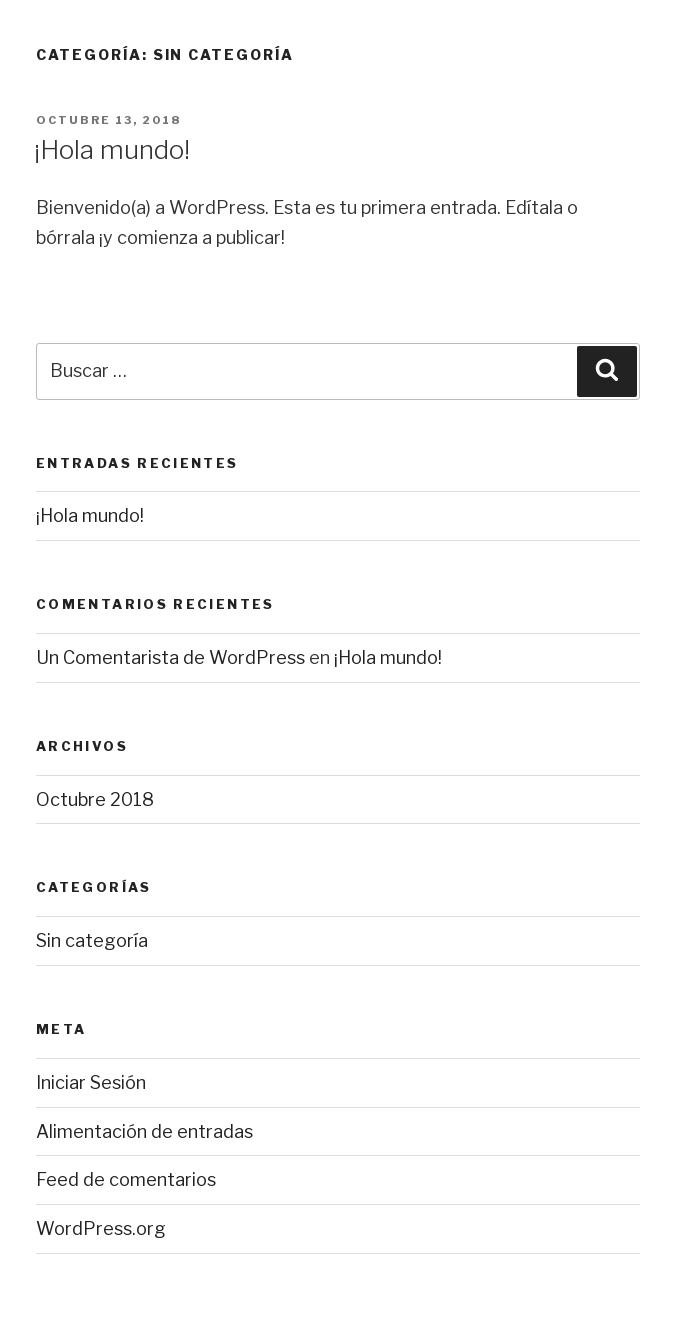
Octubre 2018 (95, 799)
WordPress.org (101, 1228)
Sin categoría (92, 940)
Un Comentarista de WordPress (170, 657)
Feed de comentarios (126, 1179)
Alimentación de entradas (144, 1131)
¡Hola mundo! (112, 149)
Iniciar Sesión (91, 1082)
